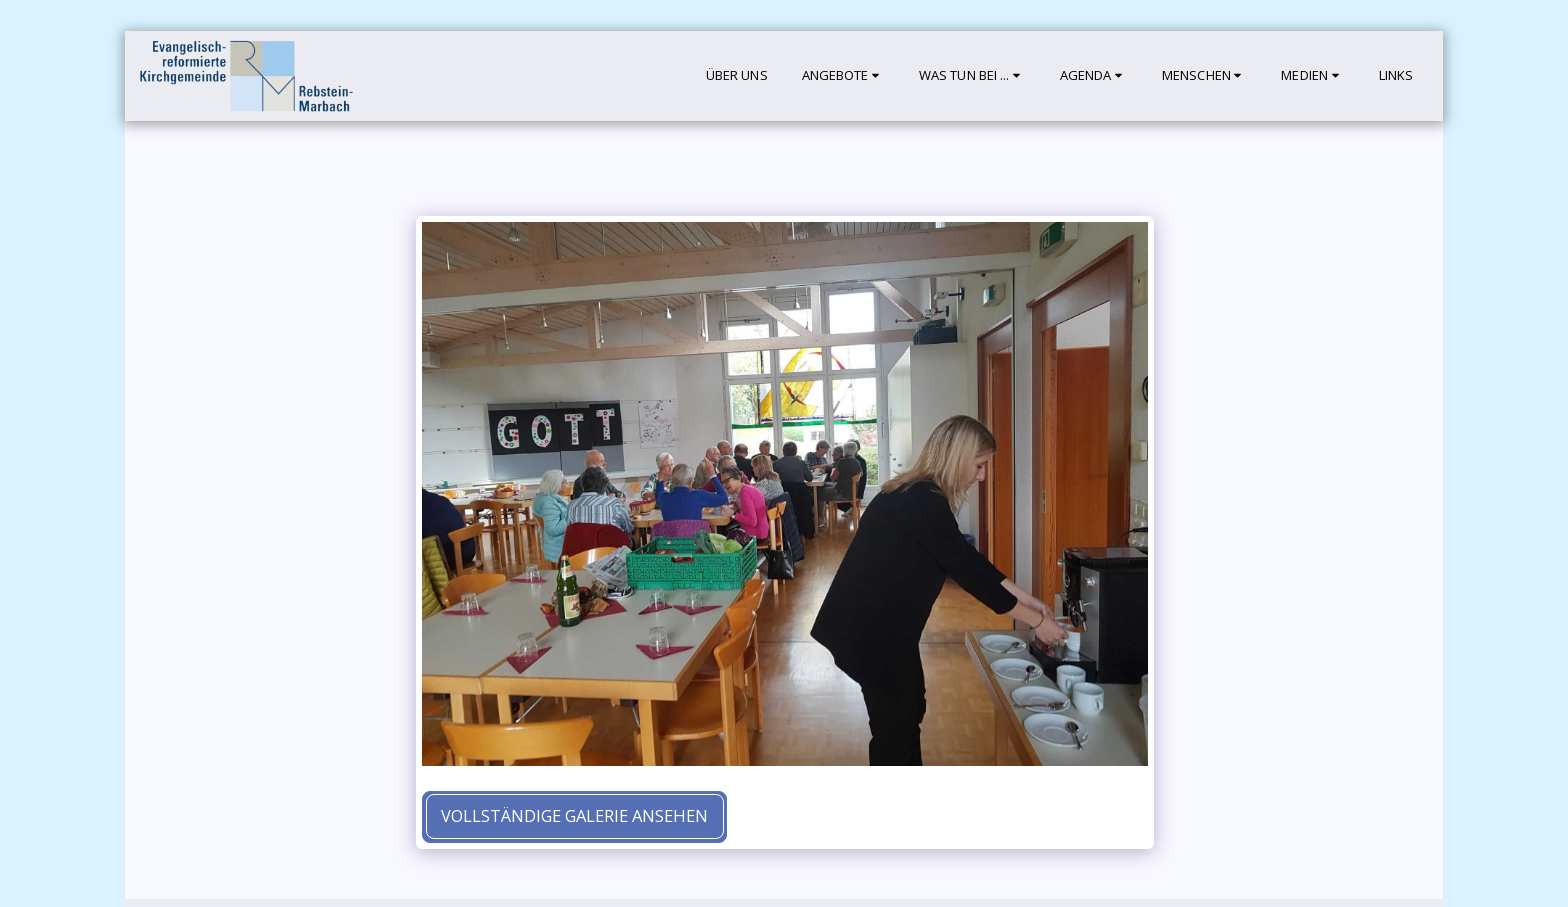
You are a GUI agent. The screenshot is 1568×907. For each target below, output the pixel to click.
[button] (843, 76)
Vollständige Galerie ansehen (574, 815)
